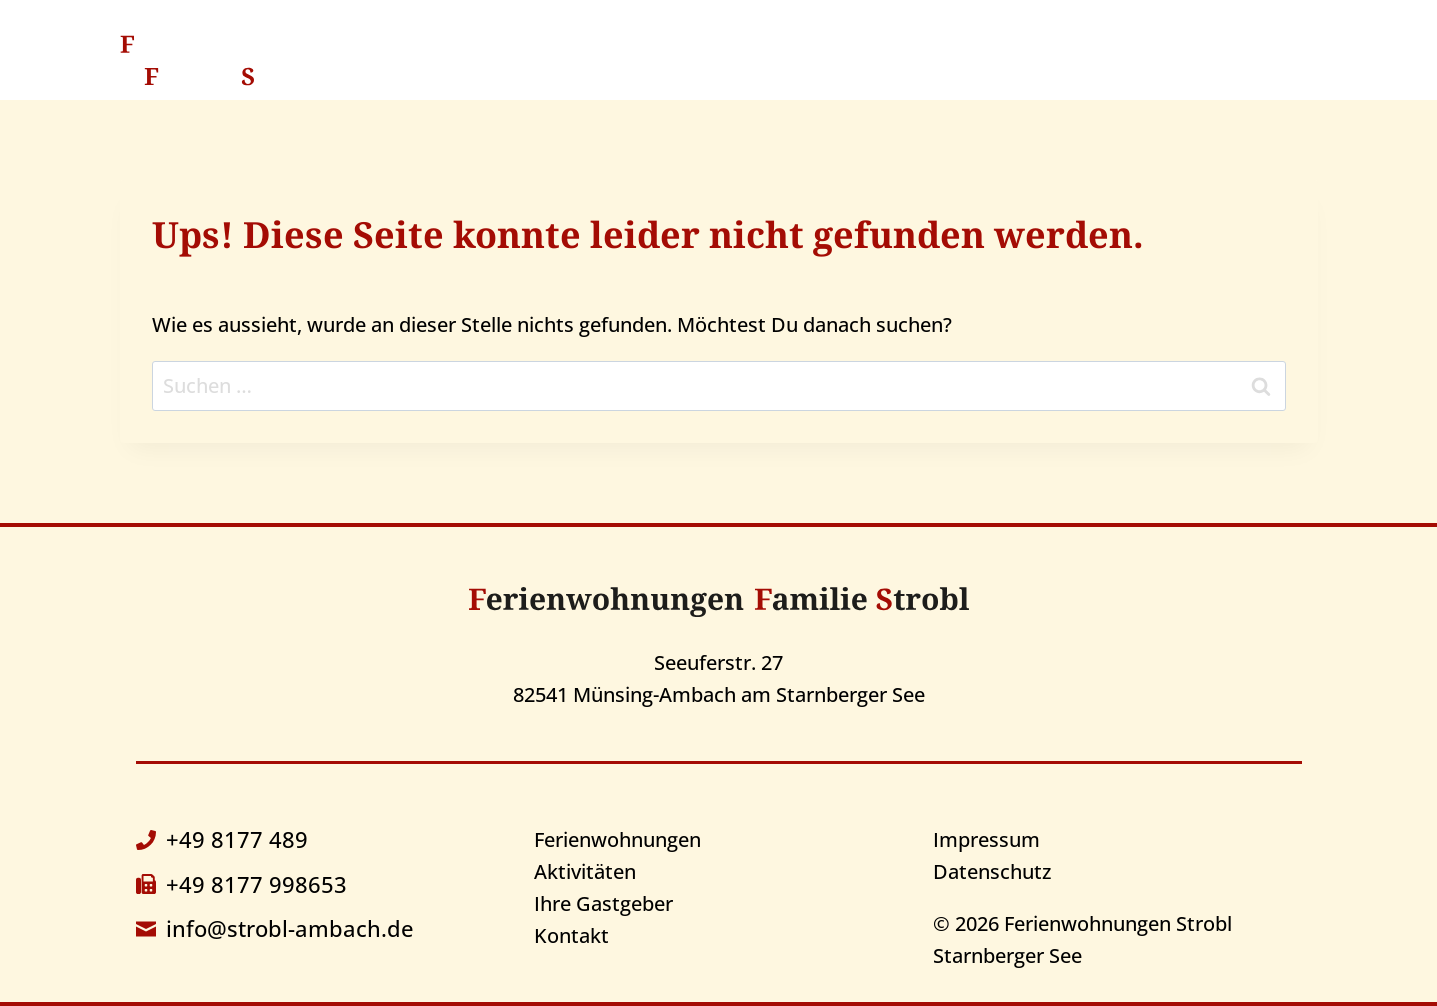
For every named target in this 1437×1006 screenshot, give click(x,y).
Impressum (986, 839)
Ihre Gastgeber (996, 59)
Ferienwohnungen (617, 839)
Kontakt (1154, 59)
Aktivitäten (823, 59)
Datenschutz (992, 871)
